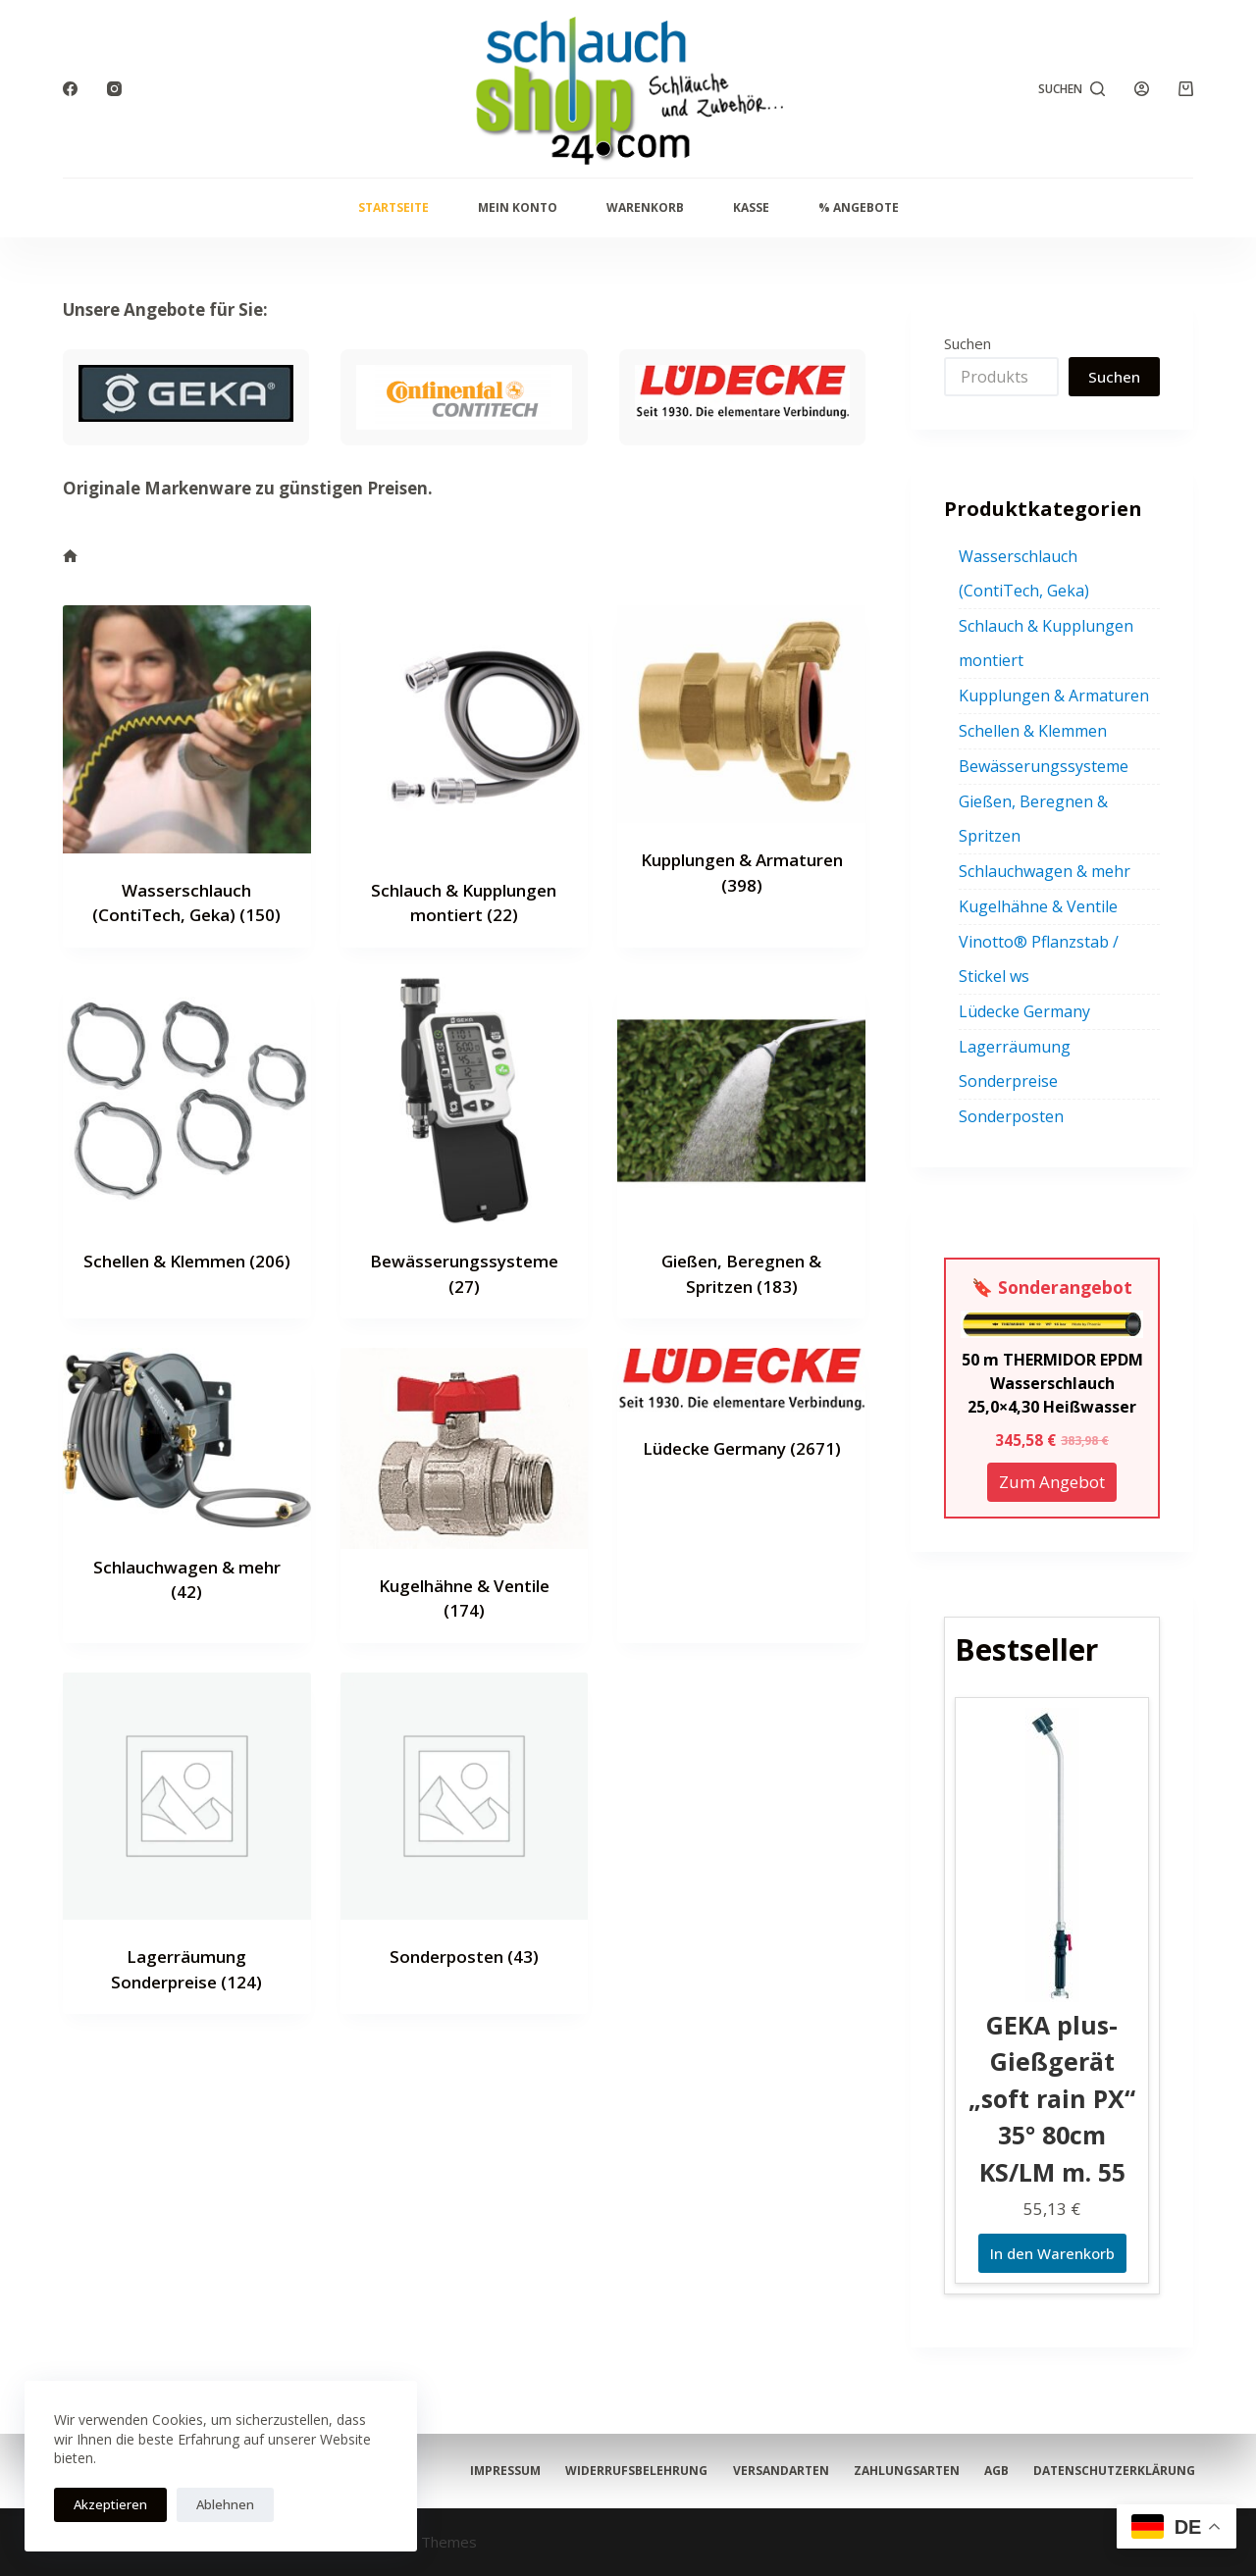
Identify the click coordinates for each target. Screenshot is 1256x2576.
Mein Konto (517, 207)
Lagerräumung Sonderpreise (1015, 1064)
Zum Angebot (1052, 1481)
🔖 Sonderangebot (1051, 1287)
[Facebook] (70, 88)
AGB (1181, 2443)
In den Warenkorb (1052, 2253)
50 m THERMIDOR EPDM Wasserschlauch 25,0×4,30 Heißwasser (1052, 1383)
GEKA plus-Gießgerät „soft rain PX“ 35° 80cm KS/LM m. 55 (1051, 2098)
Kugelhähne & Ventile (1038, 906)
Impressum (507, 2443)
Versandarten (874, 2443)
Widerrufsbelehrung (684, 2443)
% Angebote (858, 207)
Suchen (967, 343)
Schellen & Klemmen (186, 1261)
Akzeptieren (110, 2504)
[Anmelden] (1141, 88)
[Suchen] (1072, 89)
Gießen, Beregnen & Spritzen (1033, 819)
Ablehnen (225, 2504)
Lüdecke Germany (742, 1448)
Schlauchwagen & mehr (1044, 871)
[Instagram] (114, 88)
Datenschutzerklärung (553, 2471)
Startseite (393, 207)
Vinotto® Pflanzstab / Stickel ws (1039, 959)
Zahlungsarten (1045, 2443)
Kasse (751, 207)
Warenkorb (645, 207)
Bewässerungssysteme (1043, 766)
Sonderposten (464, 1956)
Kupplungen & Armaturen (1054, 695)
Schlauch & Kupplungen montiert (1046, 643)
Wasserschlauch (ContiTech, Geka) (1024, 573)
